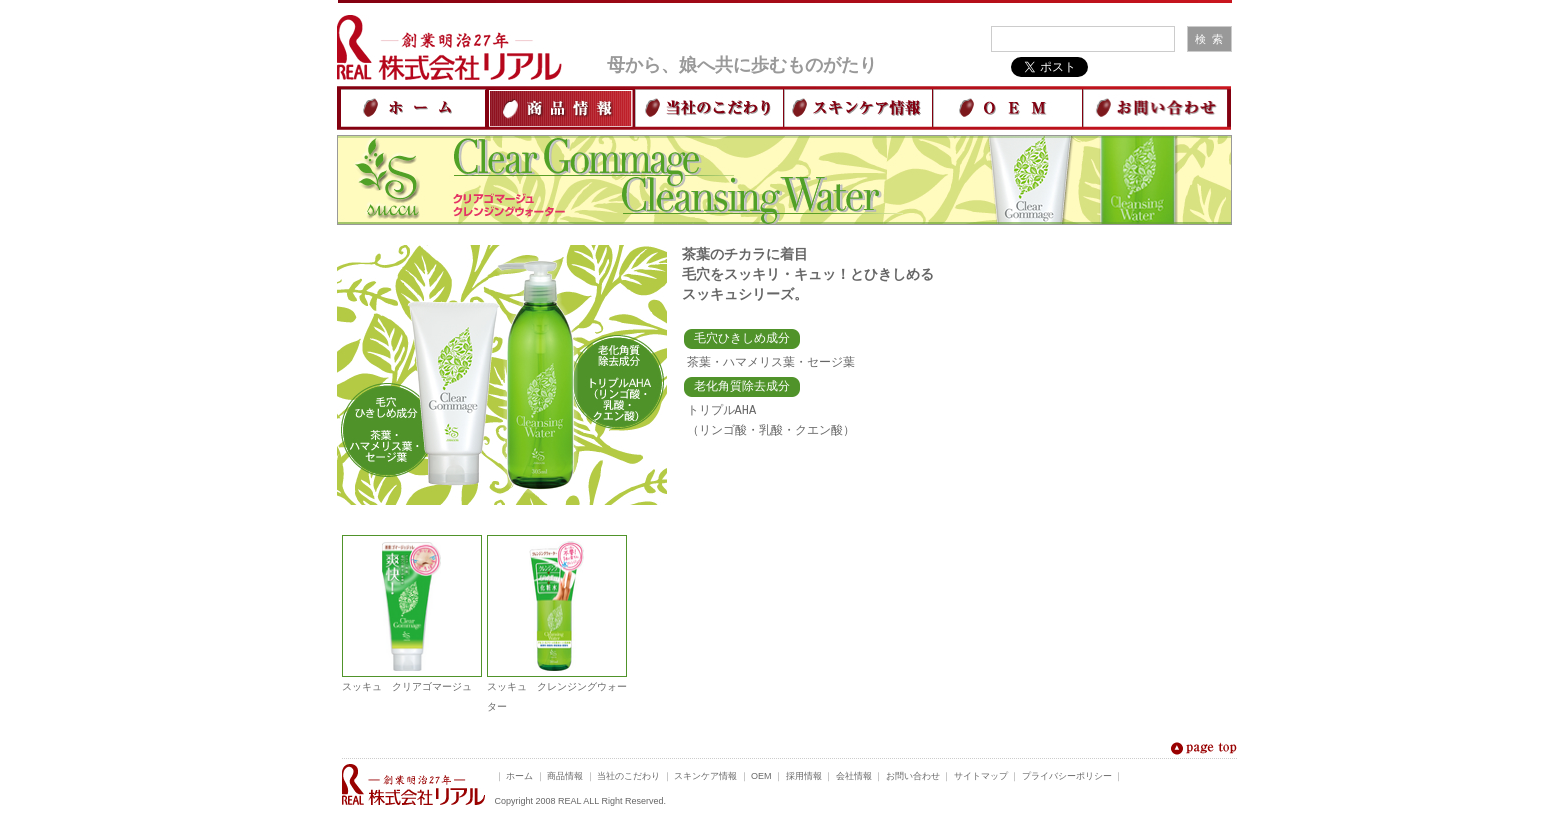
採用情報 (804, 779)
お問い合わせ (913, 779)
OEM (761, 779)
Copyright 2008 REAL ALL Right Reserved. (580, 804)
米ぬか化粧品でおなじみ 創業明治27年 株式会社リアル (413, 787)
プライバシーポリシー (1067, 779)
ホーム (519, 779)
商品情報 (565, 779)
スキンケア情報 (705, 779)
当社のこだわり (628, 779)
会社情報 (854, 779)
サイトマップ (981, 779)
